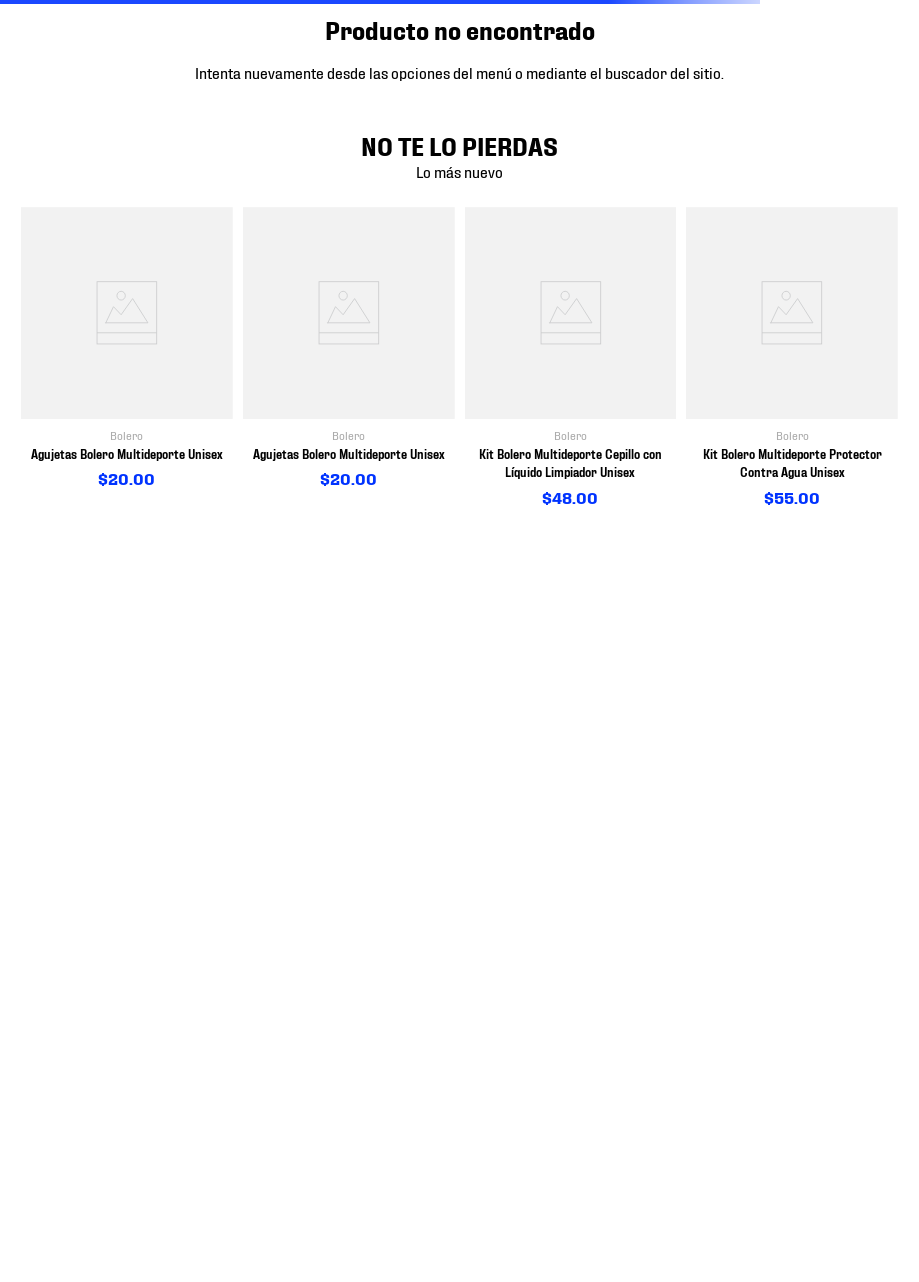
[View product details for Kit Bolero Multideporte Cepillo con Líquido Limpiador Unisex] (571, 358)
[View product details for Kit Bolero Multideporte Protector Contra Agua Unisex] (792, 358)
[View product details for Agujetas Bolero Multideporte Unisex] (127, 348)
